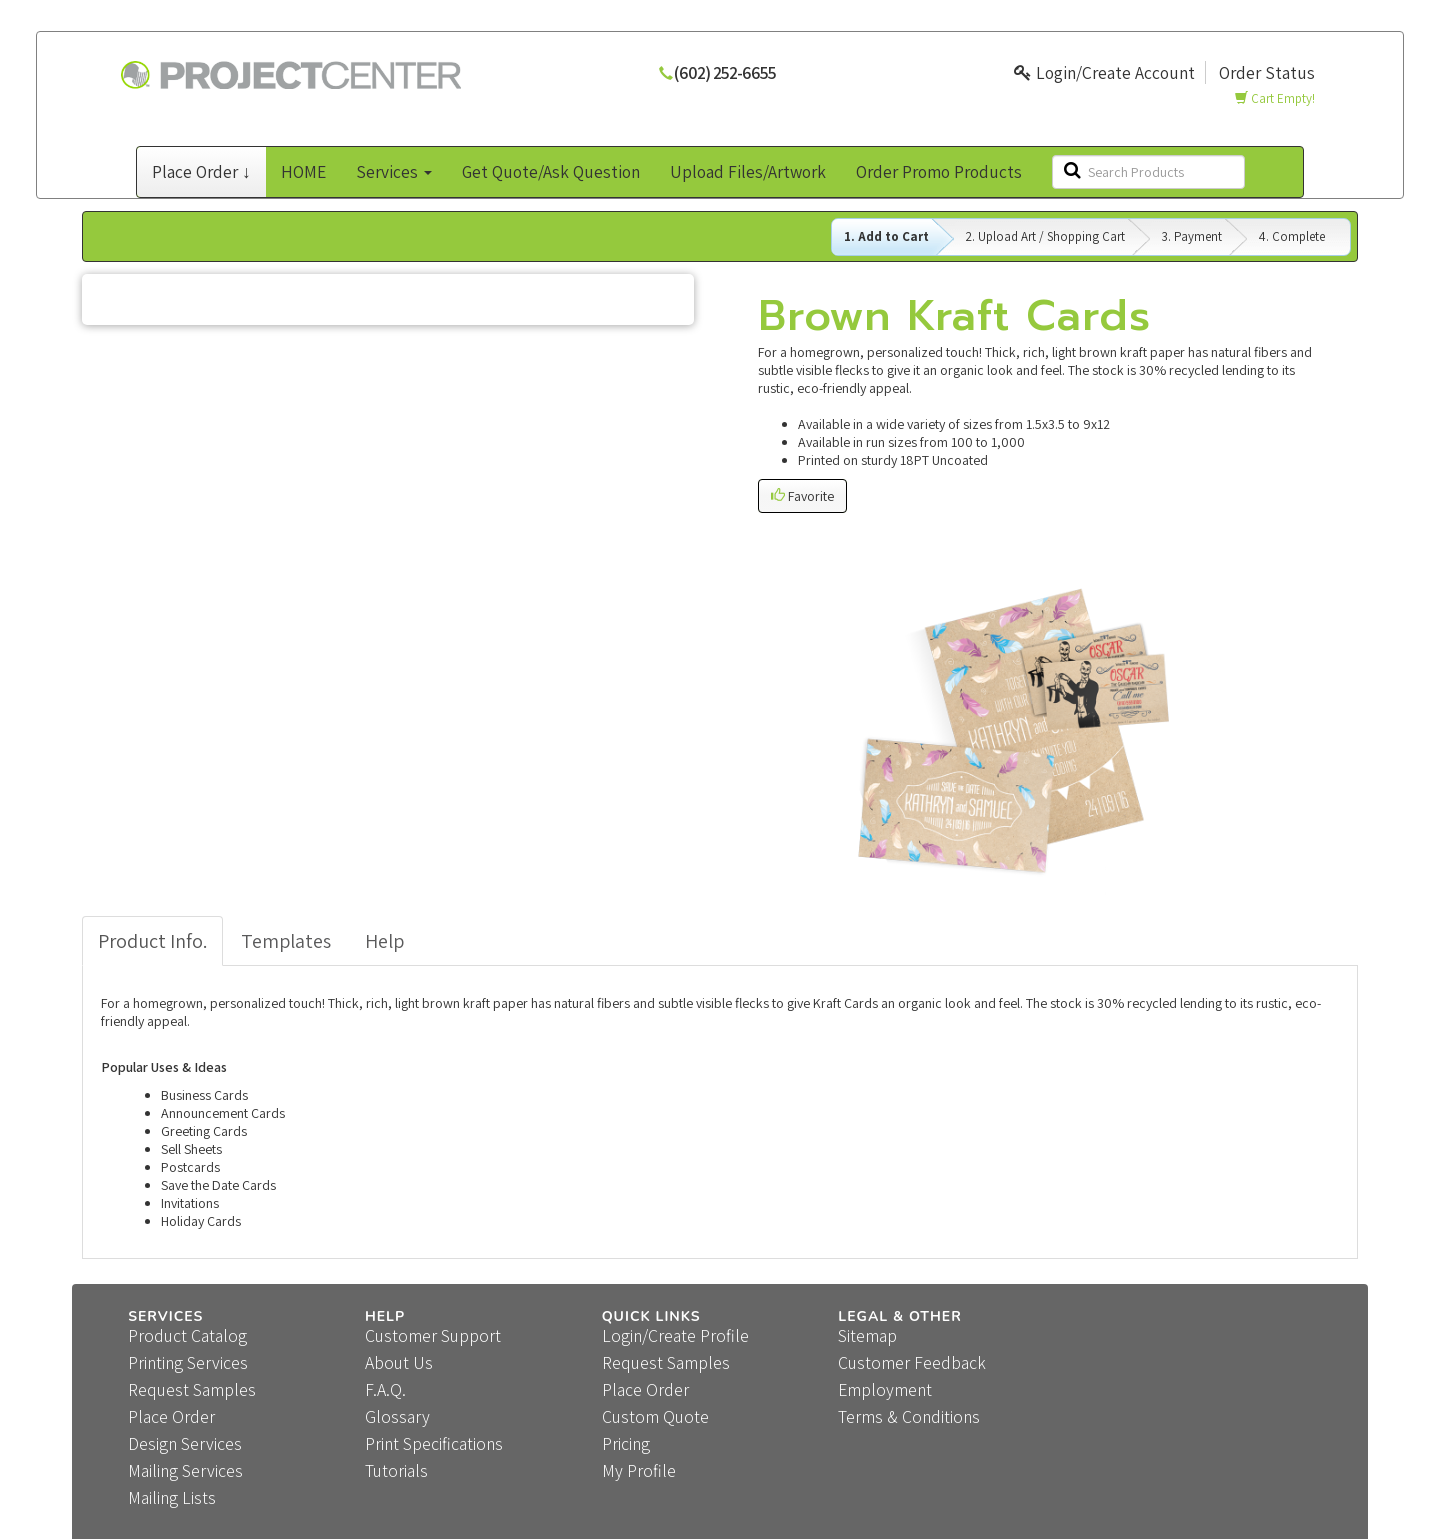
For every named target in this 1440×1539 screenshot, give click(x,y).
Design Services (185, 1443)
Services (394, 171)
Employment (885, 1389)
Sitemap (867, 1335)
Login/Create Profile (675, 1335)
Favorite (802, 496)
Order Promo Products (939, 171)
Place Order (171, 1416)
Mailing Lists (172, 1497)
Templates (286, 941)
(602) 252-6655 (725, 72)
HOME (303, 171)
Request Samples (192, 1389)
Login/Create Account (1104, 72)
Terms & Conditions (909, 1416)
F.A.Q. (385, 1389)
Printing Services (188, 1362)
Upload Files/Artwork (748, 171)
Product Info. (152, 941)
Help (384, 941)
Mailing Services (185, 1470)
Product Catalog (187, 1335)
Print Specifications (434, 1443)
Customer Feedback (912, 1362)
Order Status (1267, 72)
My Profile (639, 1470)
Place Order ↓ (201, 171)
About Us (399, 1362)
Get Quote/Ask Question (551, 171)
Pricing (626, 1443)
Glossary (397, 1416)
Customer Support (433, 1335)
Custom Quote (655, 1416)
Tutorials (396, 1470)
